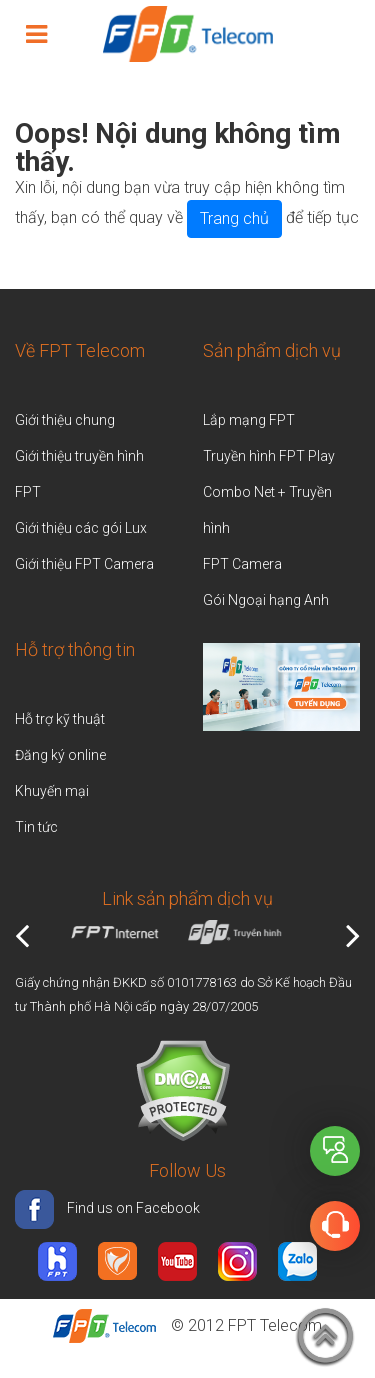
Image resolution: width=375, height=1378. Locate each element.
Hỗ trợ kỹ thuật (60, 719)
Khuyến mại (52, 791)
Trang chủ (234, 218)
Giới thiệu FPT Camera (84, 564)
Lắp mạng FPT (249, 420)
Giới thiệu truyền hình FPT (79, 474)
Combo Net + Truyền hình (267, 510)
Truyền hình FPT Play (269, 456)
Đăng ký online (60, 755)
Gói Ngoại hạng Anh (266, 600)
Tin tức (36, 827)
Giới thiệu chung (66, 420)
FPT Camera (242, 564)
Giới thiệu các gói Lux (81, 528)
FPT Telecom (275, 1325)
